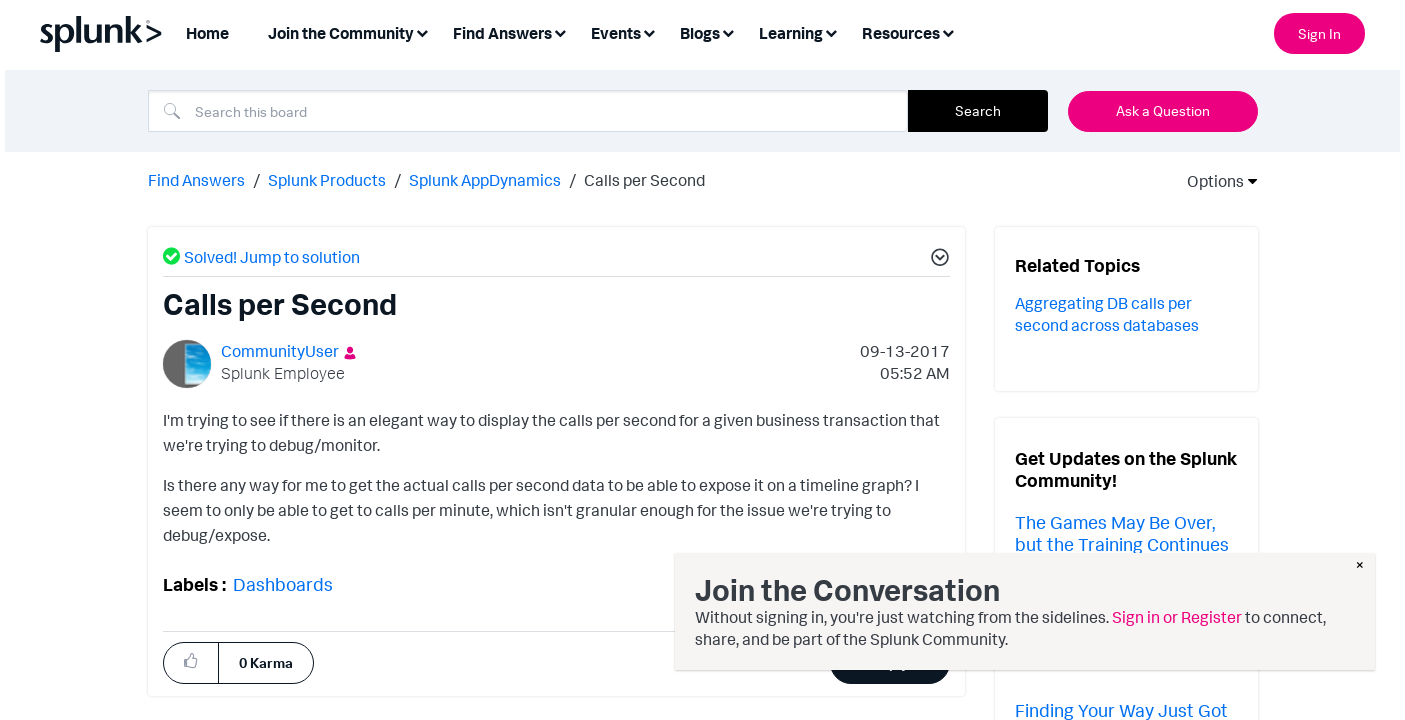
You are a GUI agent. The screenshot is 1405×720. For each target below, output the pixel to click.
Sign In (1319, 33)
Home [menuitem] (207, 33)
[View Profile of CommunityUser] (280, 351)
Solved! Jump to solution (272, 257)
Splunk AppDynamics (485, 180)
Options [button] (1209, 181)
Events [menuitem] (616, 33)
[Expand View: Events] (649, 31)
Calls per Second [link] (644, 180)
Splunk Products (327, 180)
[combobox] (528, 111)
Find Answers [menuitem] (502, 33)
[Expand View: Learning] (831, 31)
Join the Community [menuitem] (341, 33)
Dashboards (283, 584)
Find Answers (196, 180)
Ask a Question (1163, 110)
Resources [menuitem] (901, 33)
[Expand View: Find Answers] (560, 31)
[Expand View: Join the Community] (422, 31)
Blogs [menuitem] (700, 33)
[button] (937, 260)
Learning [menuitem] (791, 33)
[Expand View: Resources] (948, 31)
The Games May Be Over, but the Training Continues (1122, 533)
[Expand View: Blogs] (728, 31)
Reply (890, 662)
